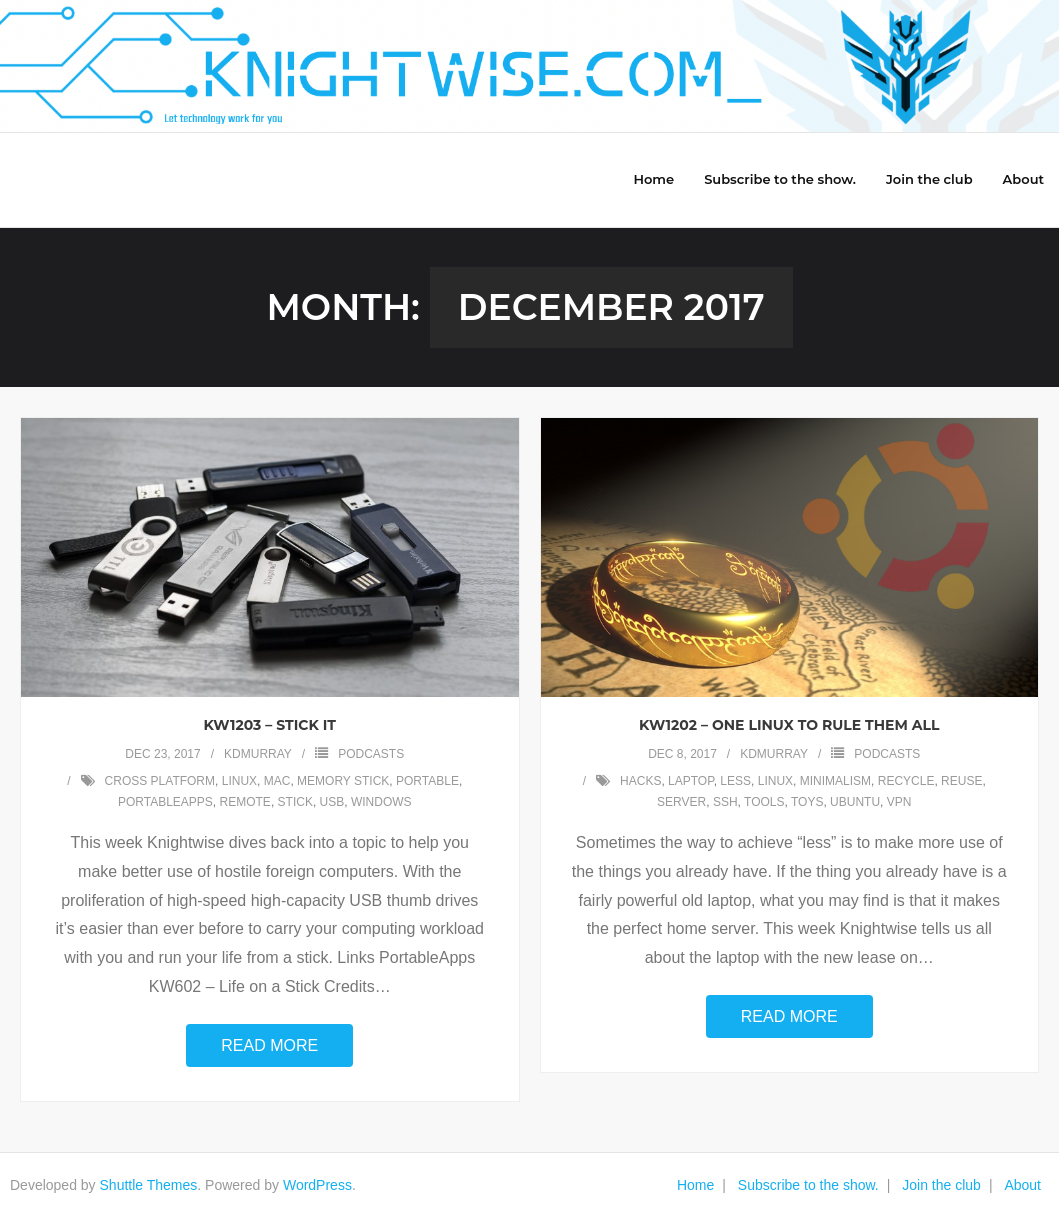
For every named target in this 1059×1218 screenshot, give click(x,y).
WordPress (317, 1185)
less (735, 781)
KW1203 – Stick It (269, 725)
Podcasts (371, 754)
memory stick (343, 781)
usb (332, 802)
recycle (906, 781)
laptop (691, 781)
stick (295, 802)
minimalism (835, 781)
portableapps (165, 802)
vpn (899, 802)
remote (245, 802)
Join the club (941, 1185)
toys (807, 802)
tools (764, 802)
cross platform (160, 781)
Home (695, 1185)
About (1022, 1185)
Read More (269, 1045)
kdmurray (258, 754)
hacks (640, 781)
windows (381, 802)
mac (277, 781)
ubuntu (855, 802)
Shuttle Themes (149, 1185)
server (681, 802)
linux (239, 781)
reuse (961, 781)
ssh (725, 802)
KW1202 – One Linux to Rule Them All (789, 725)
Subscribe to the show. (808, 1185)
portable (427, 781)
